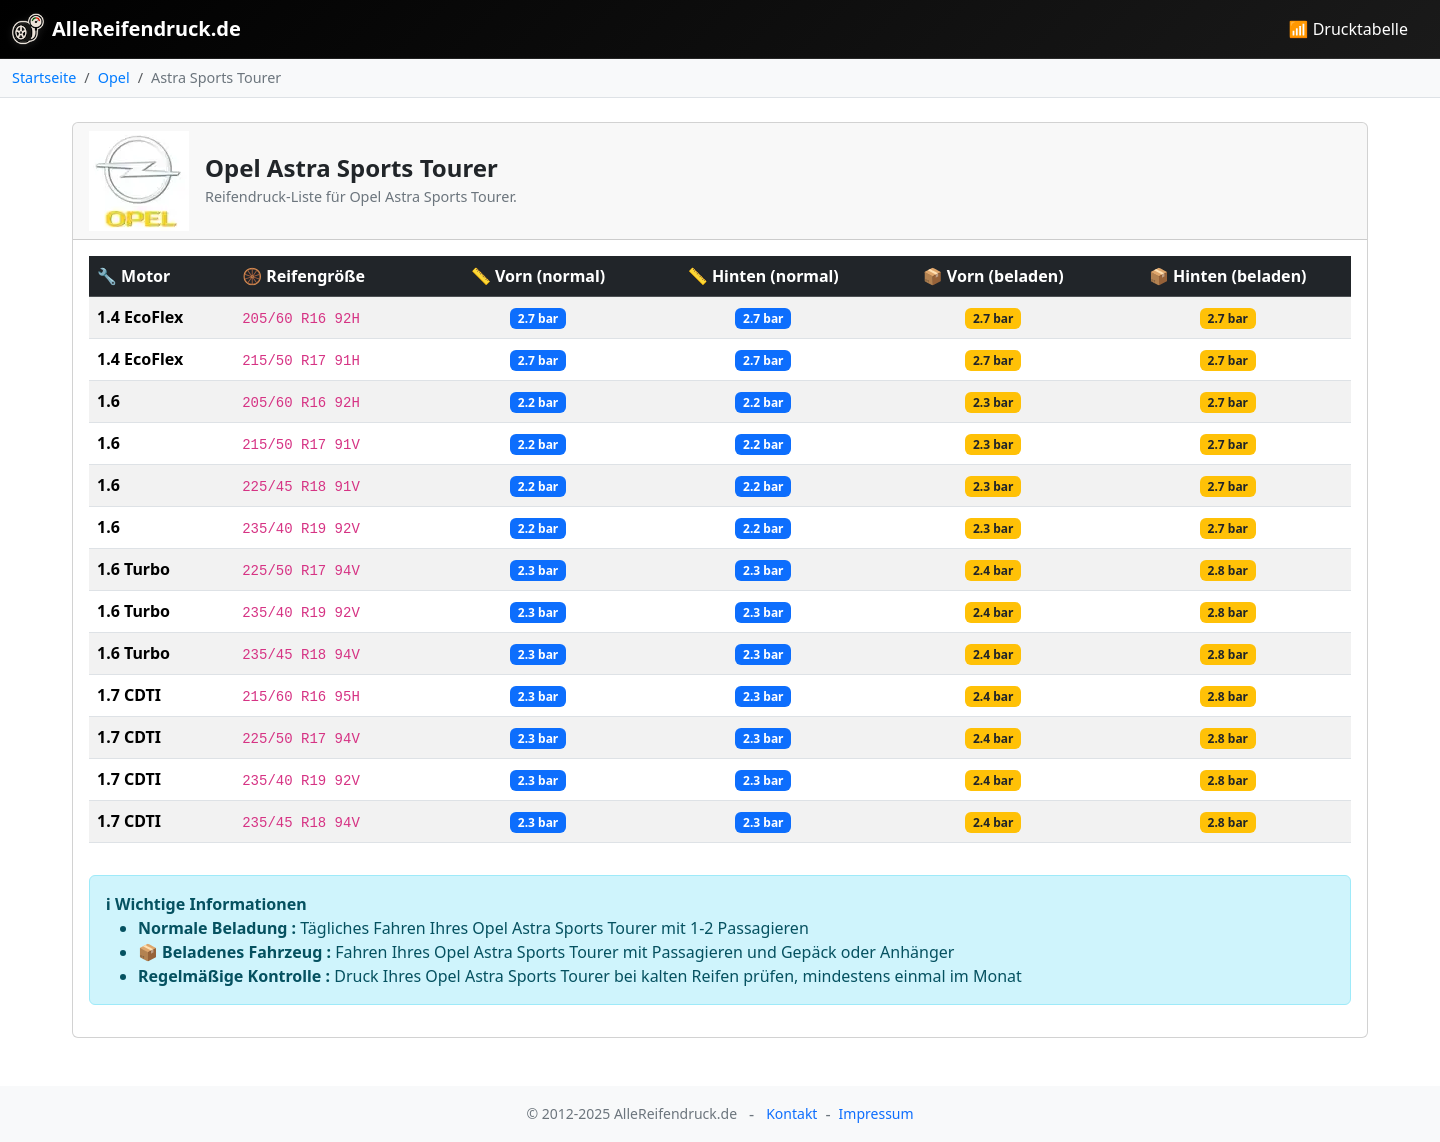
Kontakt (791, 1113)
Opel (114, 77)
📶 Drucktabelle (1348, 29)
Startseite (44, 77)
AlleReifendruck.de (126, 29)
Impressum (876, 1113)
